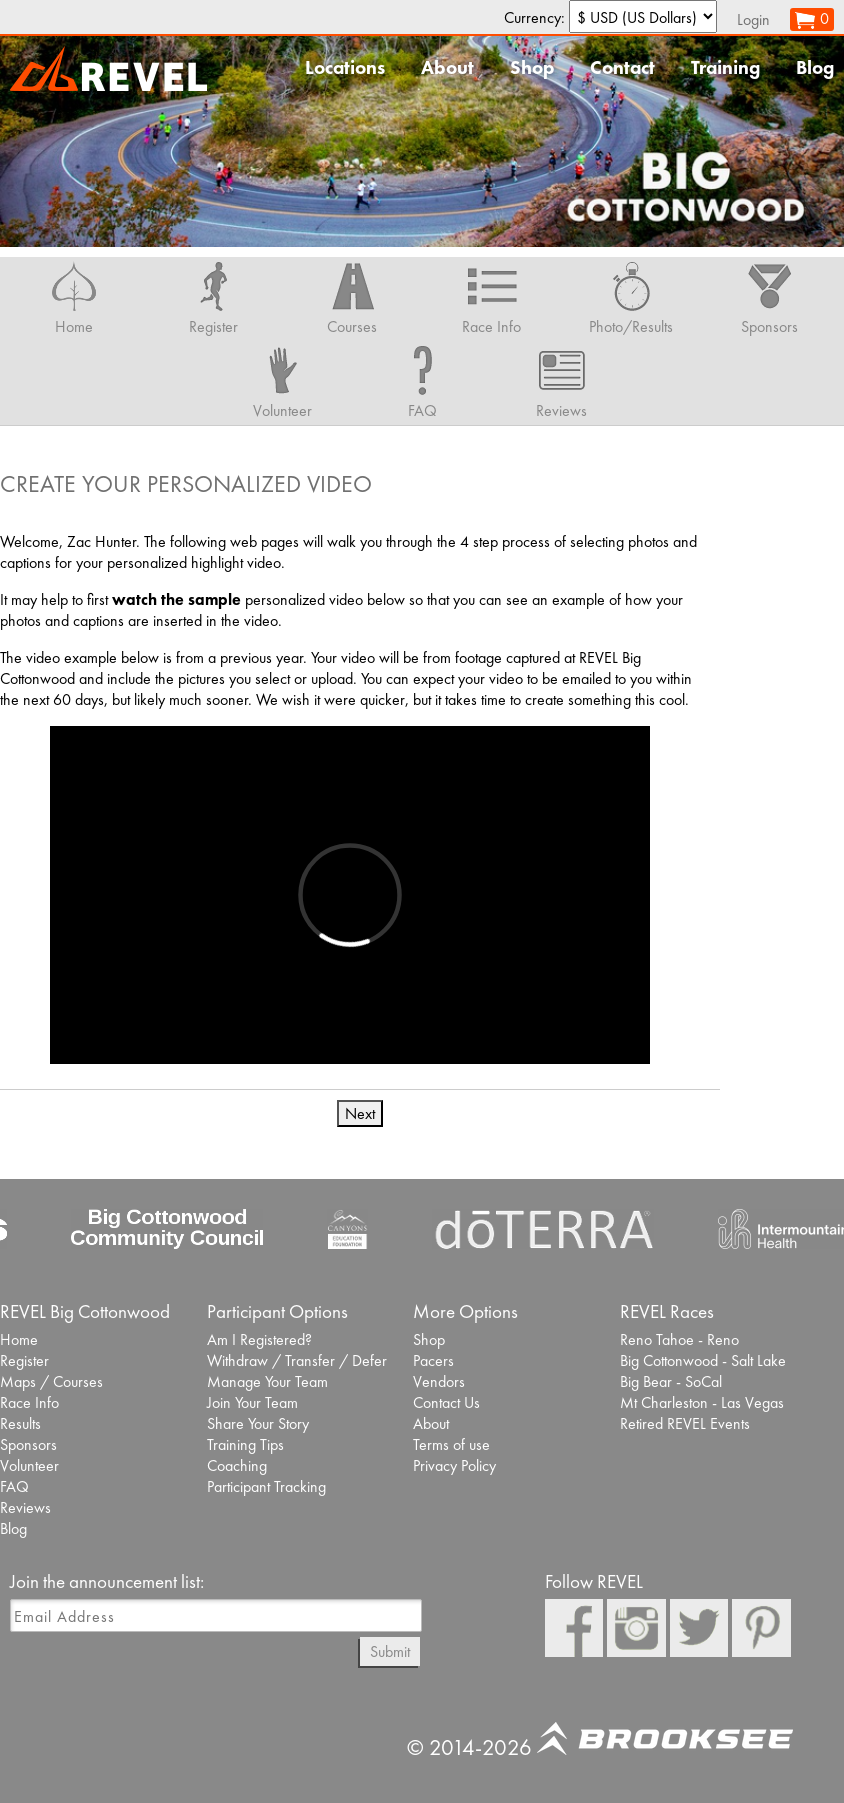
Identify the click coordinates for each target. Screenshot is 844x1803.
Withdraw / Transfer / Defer (297, 1360)
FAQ (14, 1486)
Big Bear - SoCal (671, 1381)
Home (19, 1339)
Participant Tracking (266, 1486)
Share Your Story (258, 1423)
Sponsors (28, 1444)
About (447, 67)
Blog (815, 67)
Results (20, 1423)
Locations (345, 67)
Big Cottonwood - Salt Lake (703, 1360)
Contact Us (446, 1402)
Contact (622, 67)
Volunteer (29, 1465)
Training (725, 67)
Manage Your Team (267, 1381)
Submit (390, 1651)
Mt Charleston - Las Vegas (702, 1402)
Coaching (237, 1465)
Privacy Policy (454, 1465)
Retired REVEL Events (685, 1423)
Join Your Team (252, 1402)
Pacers (433, 1360)
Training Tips (245, 1444)
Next (360, 1113)
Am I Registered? (259, 1339)
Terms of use (451, 1444)
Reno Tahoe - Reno (679, 1339)
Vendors (439, 1381)
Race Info (29, 1402)
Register (24, 1360)
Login (753, 19)
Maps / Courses (51, 1381)
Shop (532, 67)
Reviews (25, 1507)
